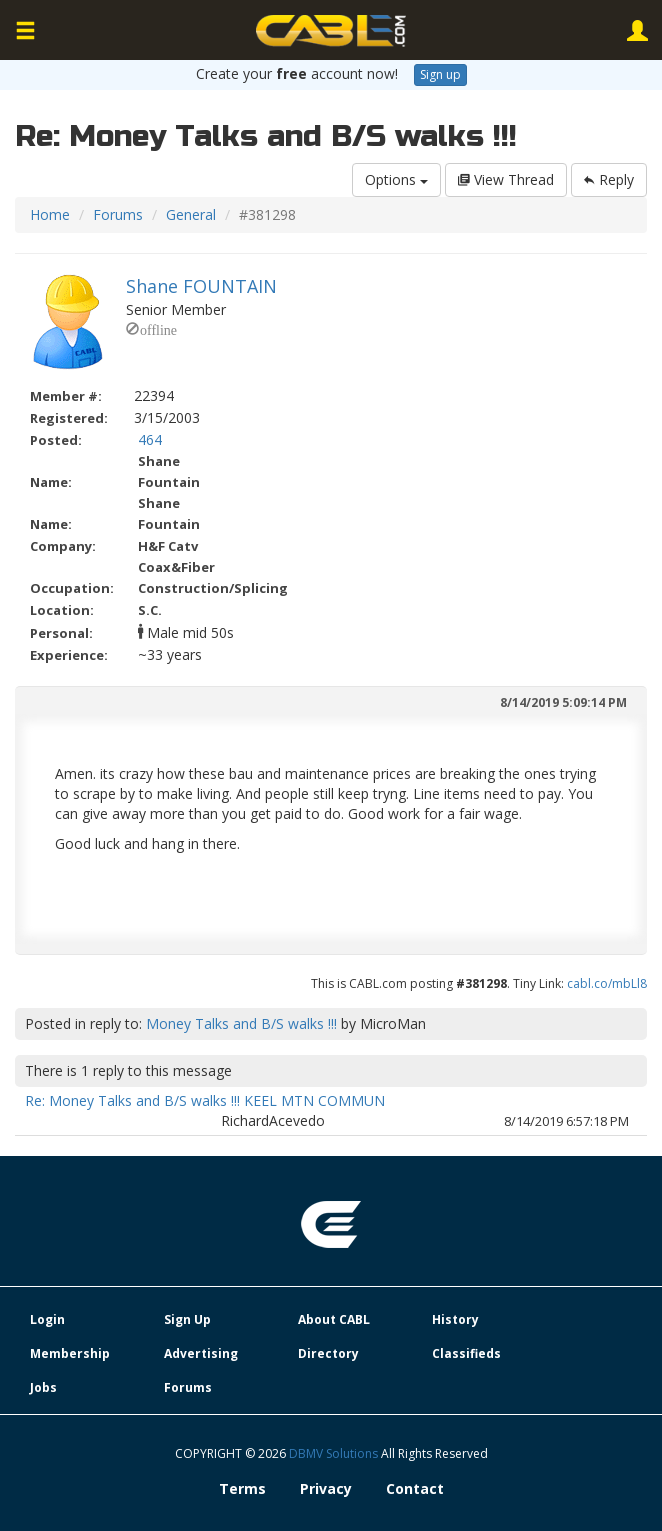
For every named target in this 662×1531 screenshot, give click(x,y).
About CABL (334, 1319)
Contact (415, 1488)
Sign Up (187, 1319)
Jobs (43, 1387)
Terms (242, 1488)
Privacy (326, 1488)
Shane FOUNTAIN (201, 286)
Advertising (201, 1353)
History (455, 1319)
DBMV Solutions (335, 1453)
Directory (328, 1353)
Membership (70, 1353)
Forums (118, 214)
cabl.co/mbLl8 (607, 983)
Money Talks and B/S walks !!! (241, 1023)
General (191, 214)
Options (396, 179)
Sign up (440, 74)
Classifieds (466, 1353)
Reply (609, 179)
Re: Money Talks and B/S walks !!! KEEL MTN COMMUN (205, 1100)
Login (47, 1319)
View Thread (506, 179)
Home (50, 214)
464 (150, 439)
